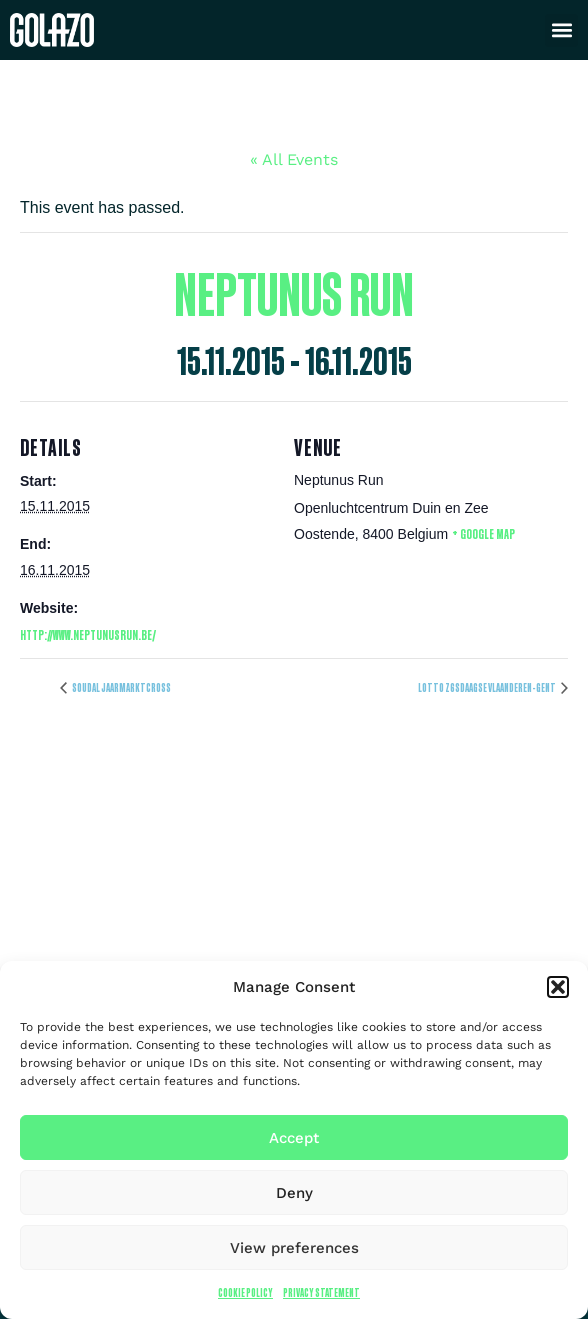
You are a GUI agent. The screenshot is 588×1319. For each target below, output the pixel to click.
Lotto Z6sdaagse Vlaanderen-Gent (487, 687)
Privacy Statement (321, 1292)
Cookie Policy (245, 1292)
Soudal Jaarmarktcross (121, 687)
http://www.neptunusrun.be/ (88, 634)
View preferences (294, 1248)
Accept (294, 1138)
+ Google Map (483, 533)
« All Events (294, 159)
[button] (558, 987)
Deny (294, 1193)
